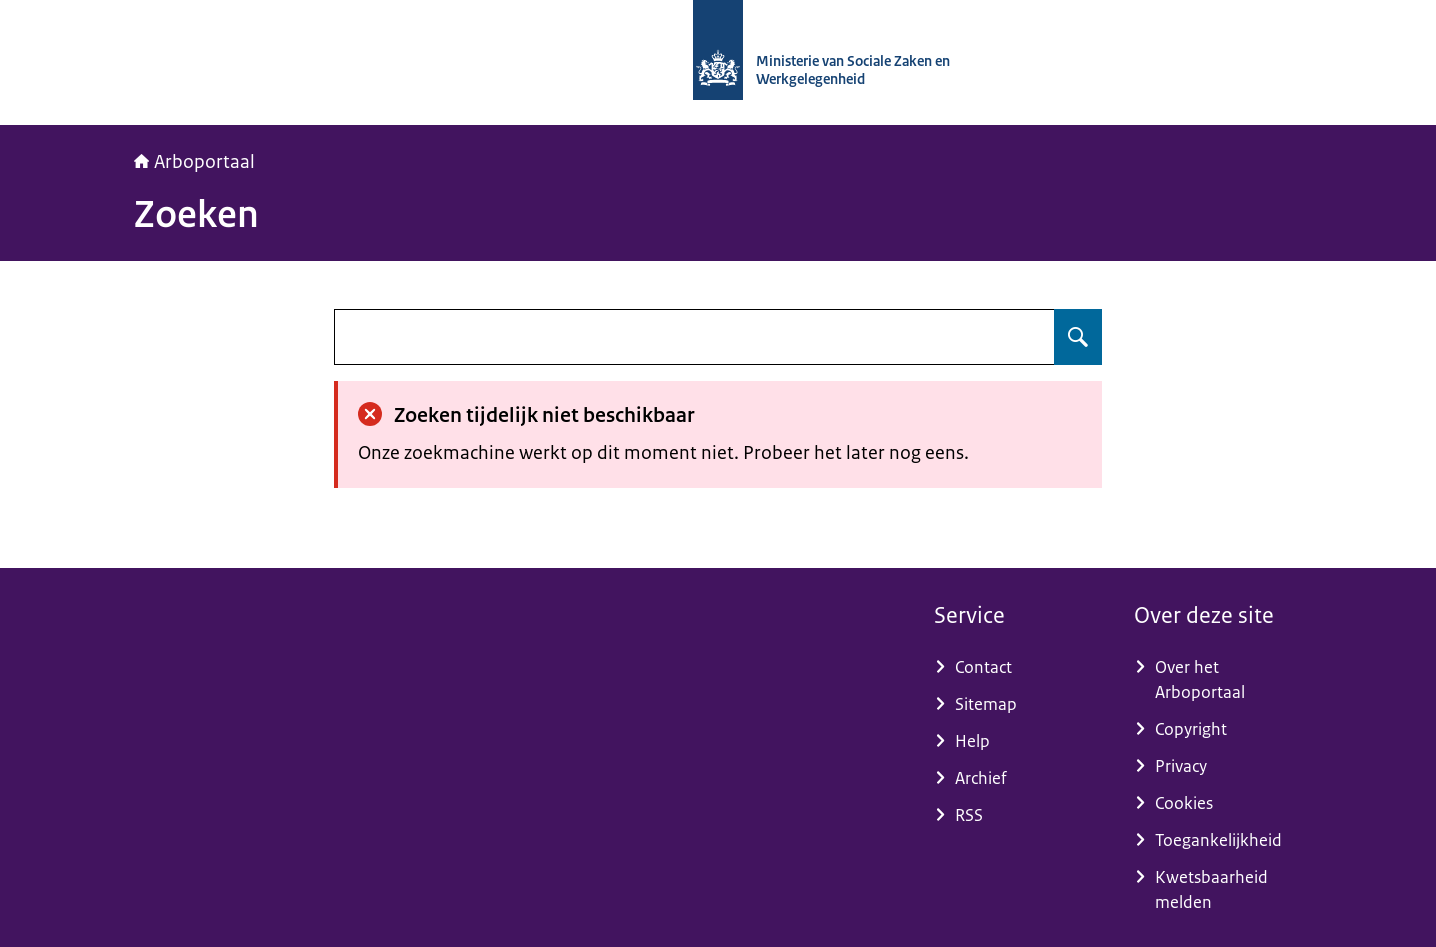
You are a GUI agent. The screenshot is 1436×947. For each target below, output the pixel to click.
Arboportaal (194, 162)
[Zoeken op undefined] (1078, 337)
